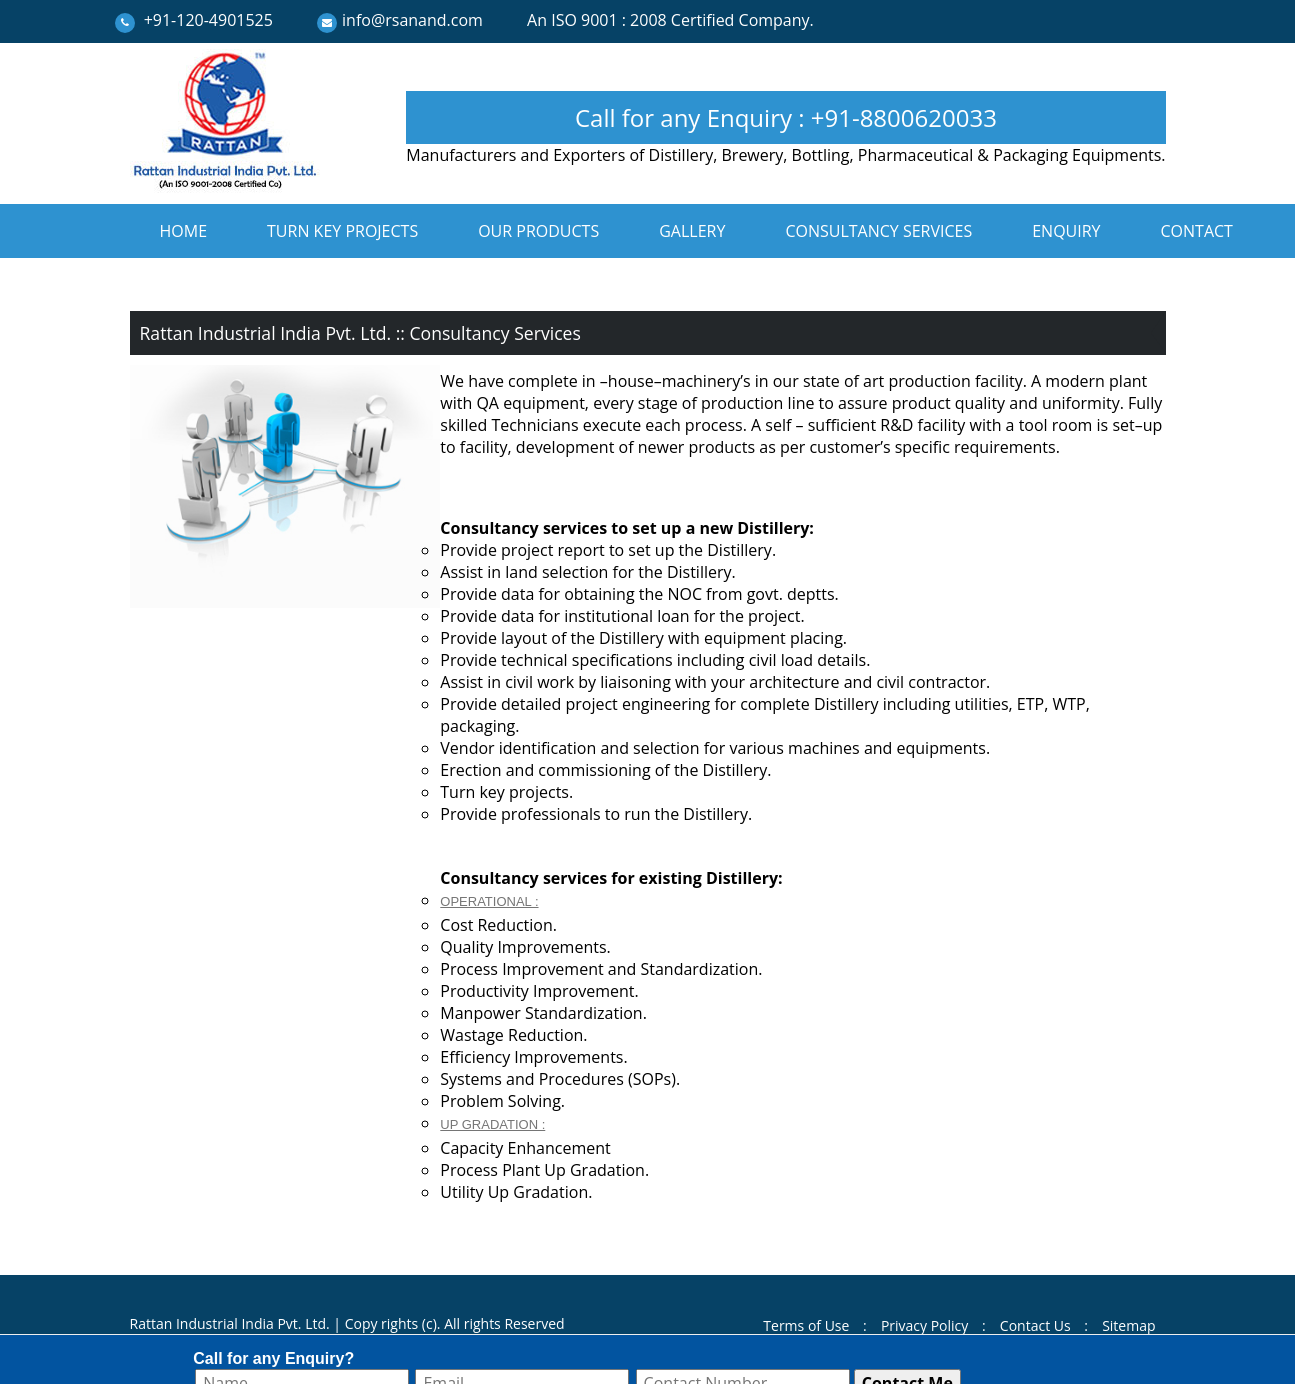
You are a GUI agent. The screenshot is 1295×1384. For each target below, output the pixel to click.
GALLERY (692, 231)
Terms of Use (806, 1325)
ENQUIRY (1066, 231)
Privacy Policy (924, 1325)
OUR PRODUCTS (538, 231)
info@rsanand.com (412, 20)
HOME (184, 231)
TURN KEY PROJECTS (342, 231)
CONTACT (1197, 231)
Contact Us (1035, 1325)
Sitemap (1128, 1325)
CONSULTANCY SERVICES (878, 231)
